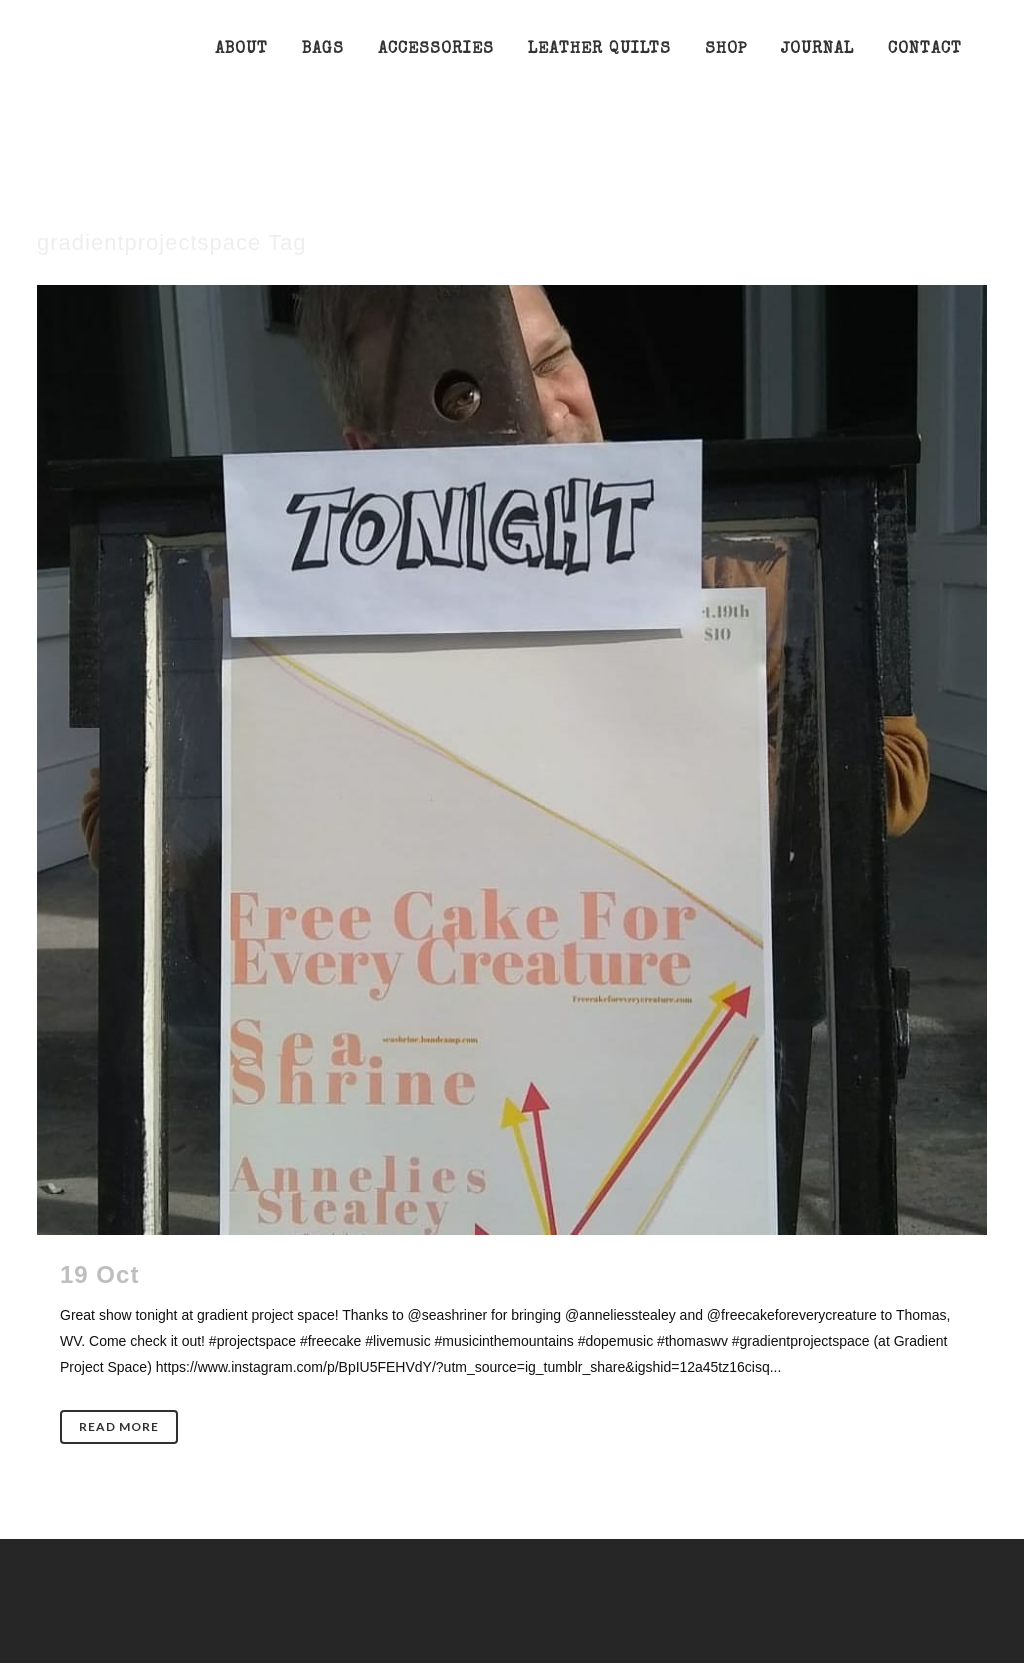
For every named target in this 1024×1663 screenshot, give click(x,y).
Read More (119, 1426)
